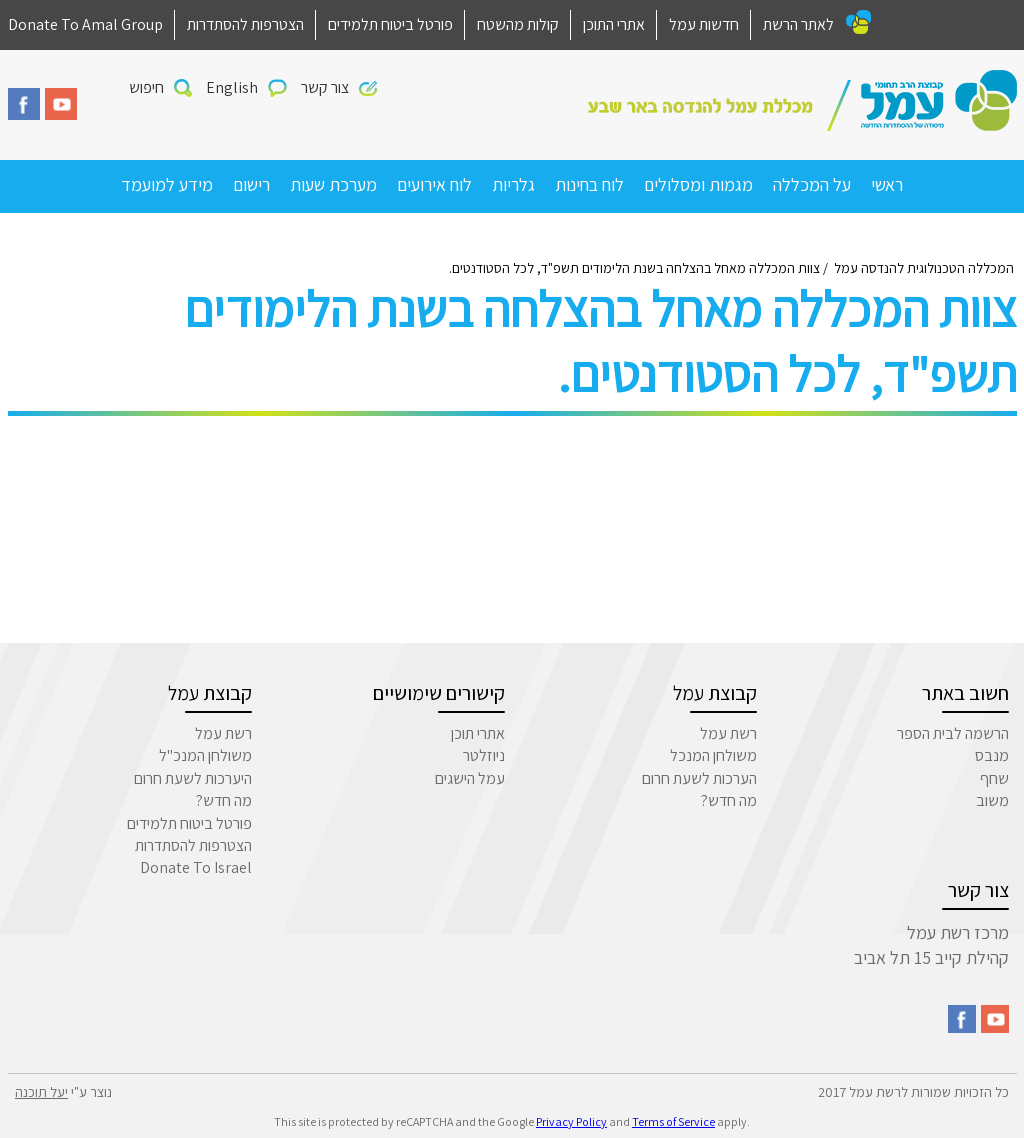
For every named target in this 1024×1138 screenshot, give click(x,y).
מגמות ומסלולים (698, 184)
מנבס (992, 755)
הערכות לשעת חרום (699, 778)
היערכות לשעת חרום (193, 778)
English (232, 87)
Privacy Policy (571, 1121)
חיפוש (146, 87)
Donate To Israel (196, 867)
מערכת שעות (333, 184)
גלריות (513, 184)
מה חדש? (729, 800)
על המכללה (812, 184)
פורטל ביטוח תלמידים (390, 24)
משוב (992, 800)
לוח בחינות (589, 184)
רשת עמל (728, 733)
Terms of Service (673, 1121)
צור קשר (325, 87)
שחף (994, 778)
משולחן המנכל (713, 755)
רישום (251, 184)
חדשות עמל (704, 24)
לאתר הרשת (798, 24)
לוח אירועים (434, 184)
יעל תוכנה (41, 1092)
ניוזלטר (484, 755)
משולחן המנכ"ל (205, 755)
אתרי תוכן (478, 733)
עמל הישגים (470, 778)
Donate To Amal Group (85, 24)
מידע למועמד (167, 184)
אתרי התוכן (614, 24)
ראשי (887, 184)
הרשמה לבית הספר (953, 733)
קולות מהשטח (518, 24)
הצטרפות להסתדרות (245, 24)
